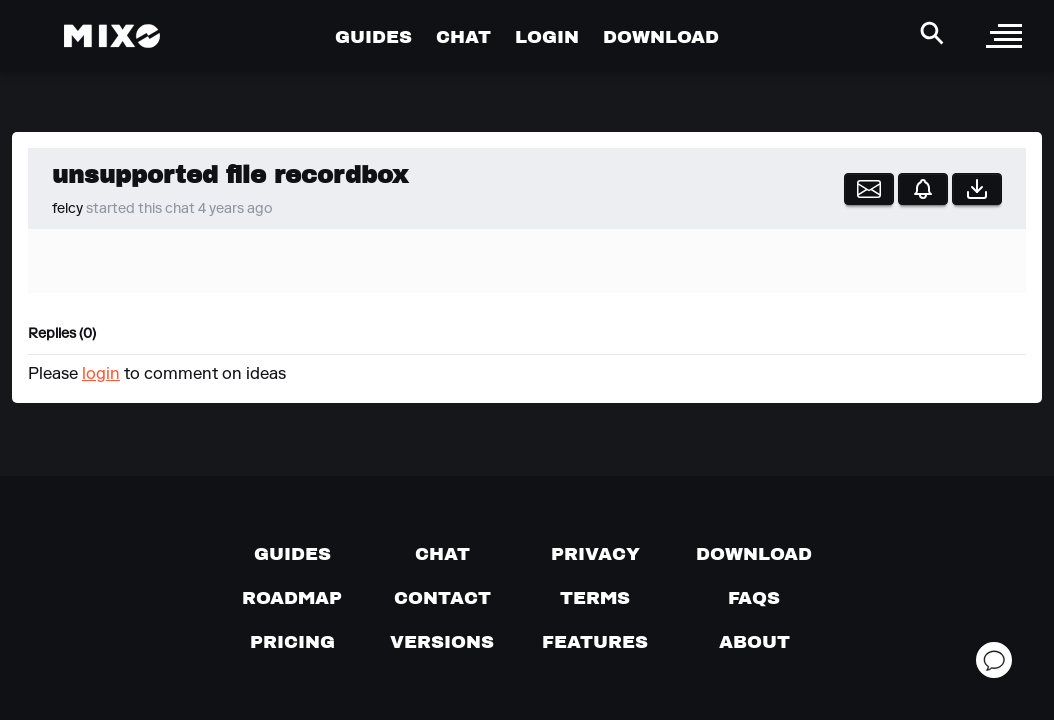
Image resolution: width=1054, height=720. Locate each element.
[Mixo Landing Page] (112, 36)
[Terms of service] (595, 598)
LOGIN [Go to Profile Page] (547, 36)
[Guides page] (292, 554)
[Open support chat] (994, 660)
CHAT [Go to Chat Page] (463, 36)
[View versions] (442, 642)
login (101, 375)
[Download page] (754, 554)
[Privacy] (595, 554)
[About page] (754, 642)
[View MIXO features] (595, 642)
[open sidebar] (1004, 36)
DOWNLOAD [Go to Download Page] (661, 36)
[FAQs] (754, 598)
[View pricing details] (292, 642)
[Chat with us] (442, 554)
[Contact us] (442, 598)
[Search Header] (932, 33)
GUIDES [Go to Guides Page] (373, 36)
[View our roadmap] (292, 598)
